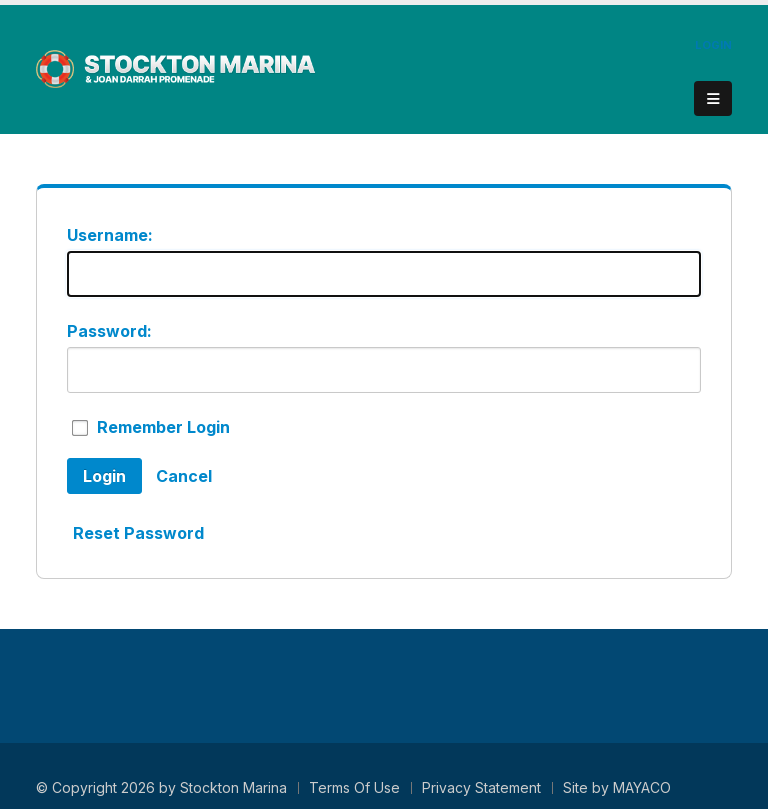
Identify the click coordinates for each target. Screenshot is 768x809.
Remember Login (163, 427)
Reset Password (138, 533)
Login (713, 45)
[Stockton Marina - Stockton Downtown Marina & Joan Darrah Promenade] (176, 68)
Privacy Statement (481, 787)
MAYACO (642, 787)
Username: (110, 235)
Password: (109, 331)
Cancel (184, 476)
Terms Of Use (354, 787)
